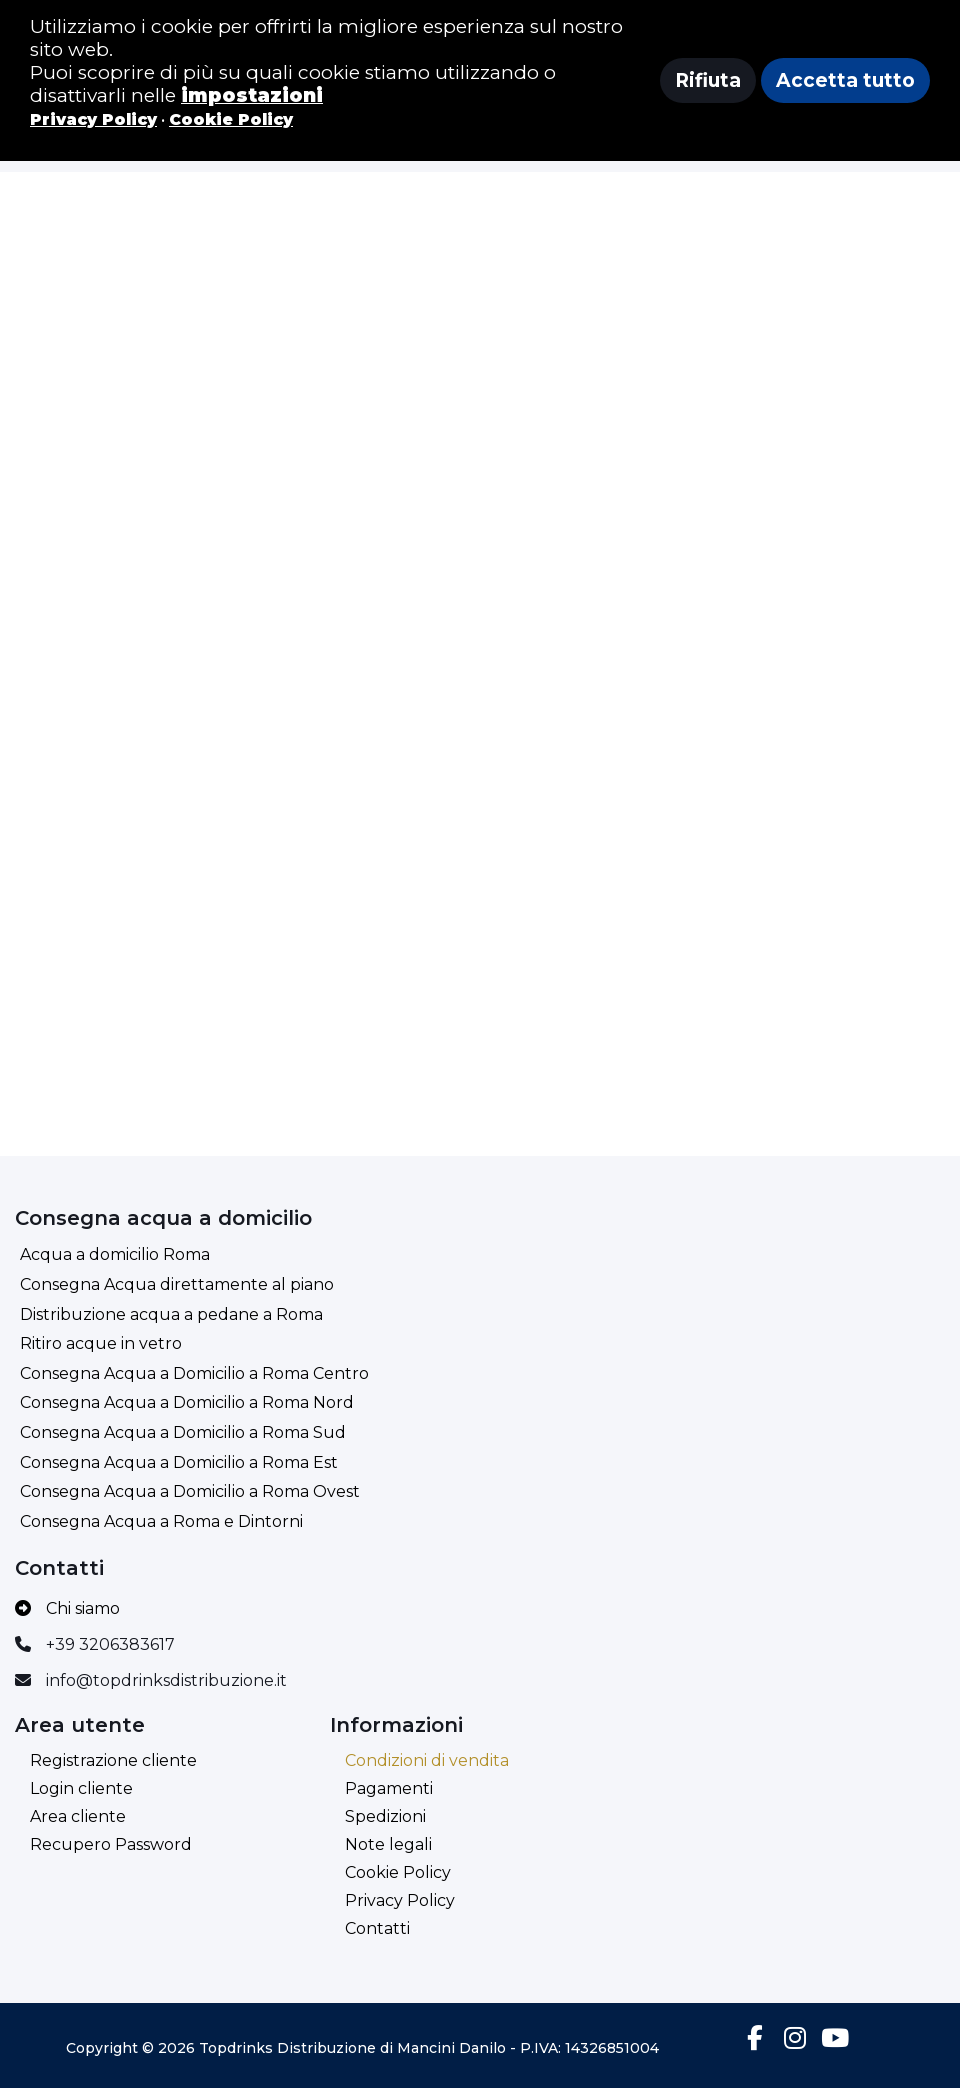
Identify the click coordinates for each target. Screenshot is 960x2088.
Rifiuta (708, 80)
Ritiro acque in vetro (101, 1343)
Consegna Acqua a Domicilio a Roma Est (179, 1462)
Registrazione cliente (113, 1760)
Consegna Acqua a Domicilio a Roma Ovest (190, 1491)
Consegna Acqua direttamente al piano (177, 1284)
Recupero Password (111, 1844)
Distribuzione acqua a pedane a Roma (171, 1314)
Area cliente (78, 1816)
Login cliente (81, 1788)
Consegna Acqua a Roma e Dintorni (161, 1521)
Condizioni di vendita (427, 1760)
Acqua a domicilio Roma (115, 1254)
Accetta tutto (845, 80)
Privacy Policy (400, 1900)
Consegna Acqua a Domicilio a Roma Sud (183, 1432)
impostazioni (252, 95)
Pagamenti (389, 1788)
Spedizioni (385, 1816)
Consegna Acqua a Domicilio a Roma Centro (194, 1373)
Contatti (377, 1928)
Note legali (388, 1844)
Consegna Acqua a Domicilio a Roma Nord (187, 1402)
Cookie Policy (398, 1872)
